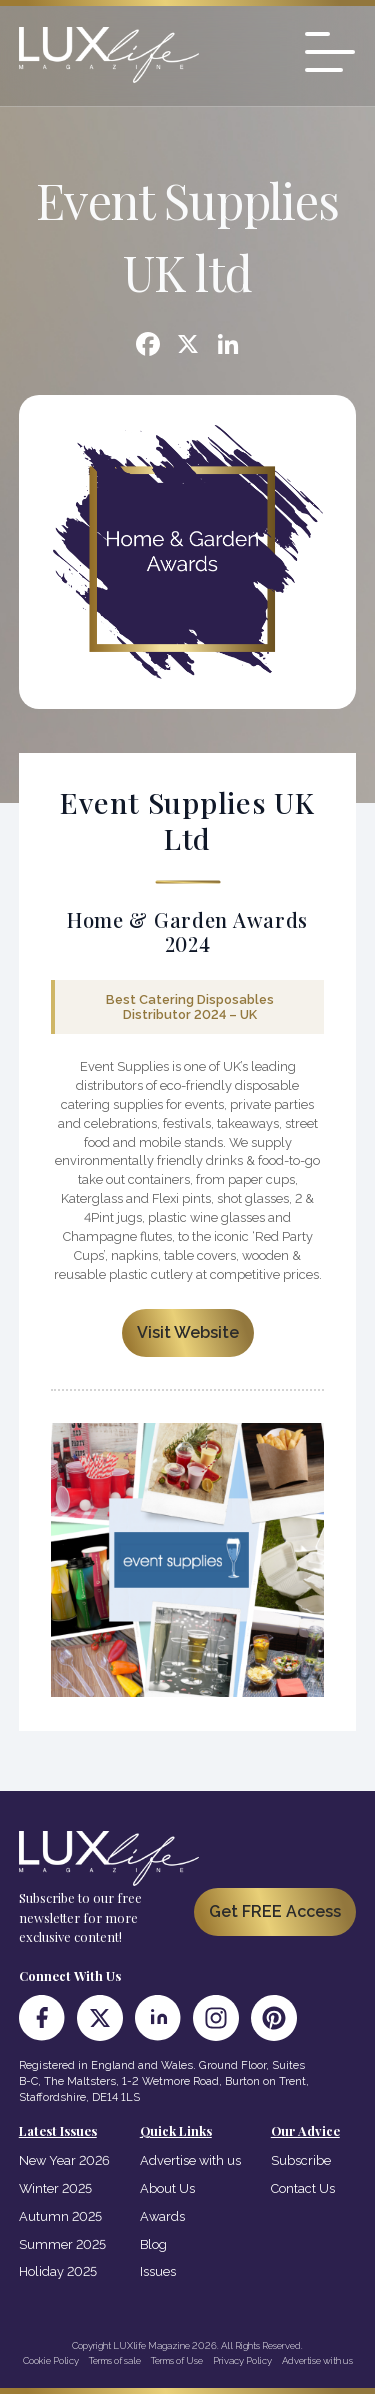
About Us (167, 2188)
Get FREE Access (275, 1911)
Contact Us (303, 2188)
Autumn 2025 (60, 2216)
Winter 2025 (55, 2188)
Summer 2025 (62, 2244)
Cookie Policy (51, 2360)
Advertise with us (190, 2160)
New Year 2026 (64, 2160)
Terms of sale (115, 2360)
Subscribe (301, 2160)
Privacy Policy (242, 2360)
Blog (153, 2244)
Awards (162, 2216)
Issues (158, 2271)
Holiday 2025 (58, 2271)
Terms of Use (177, 2360)
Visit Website (188, 1332)
